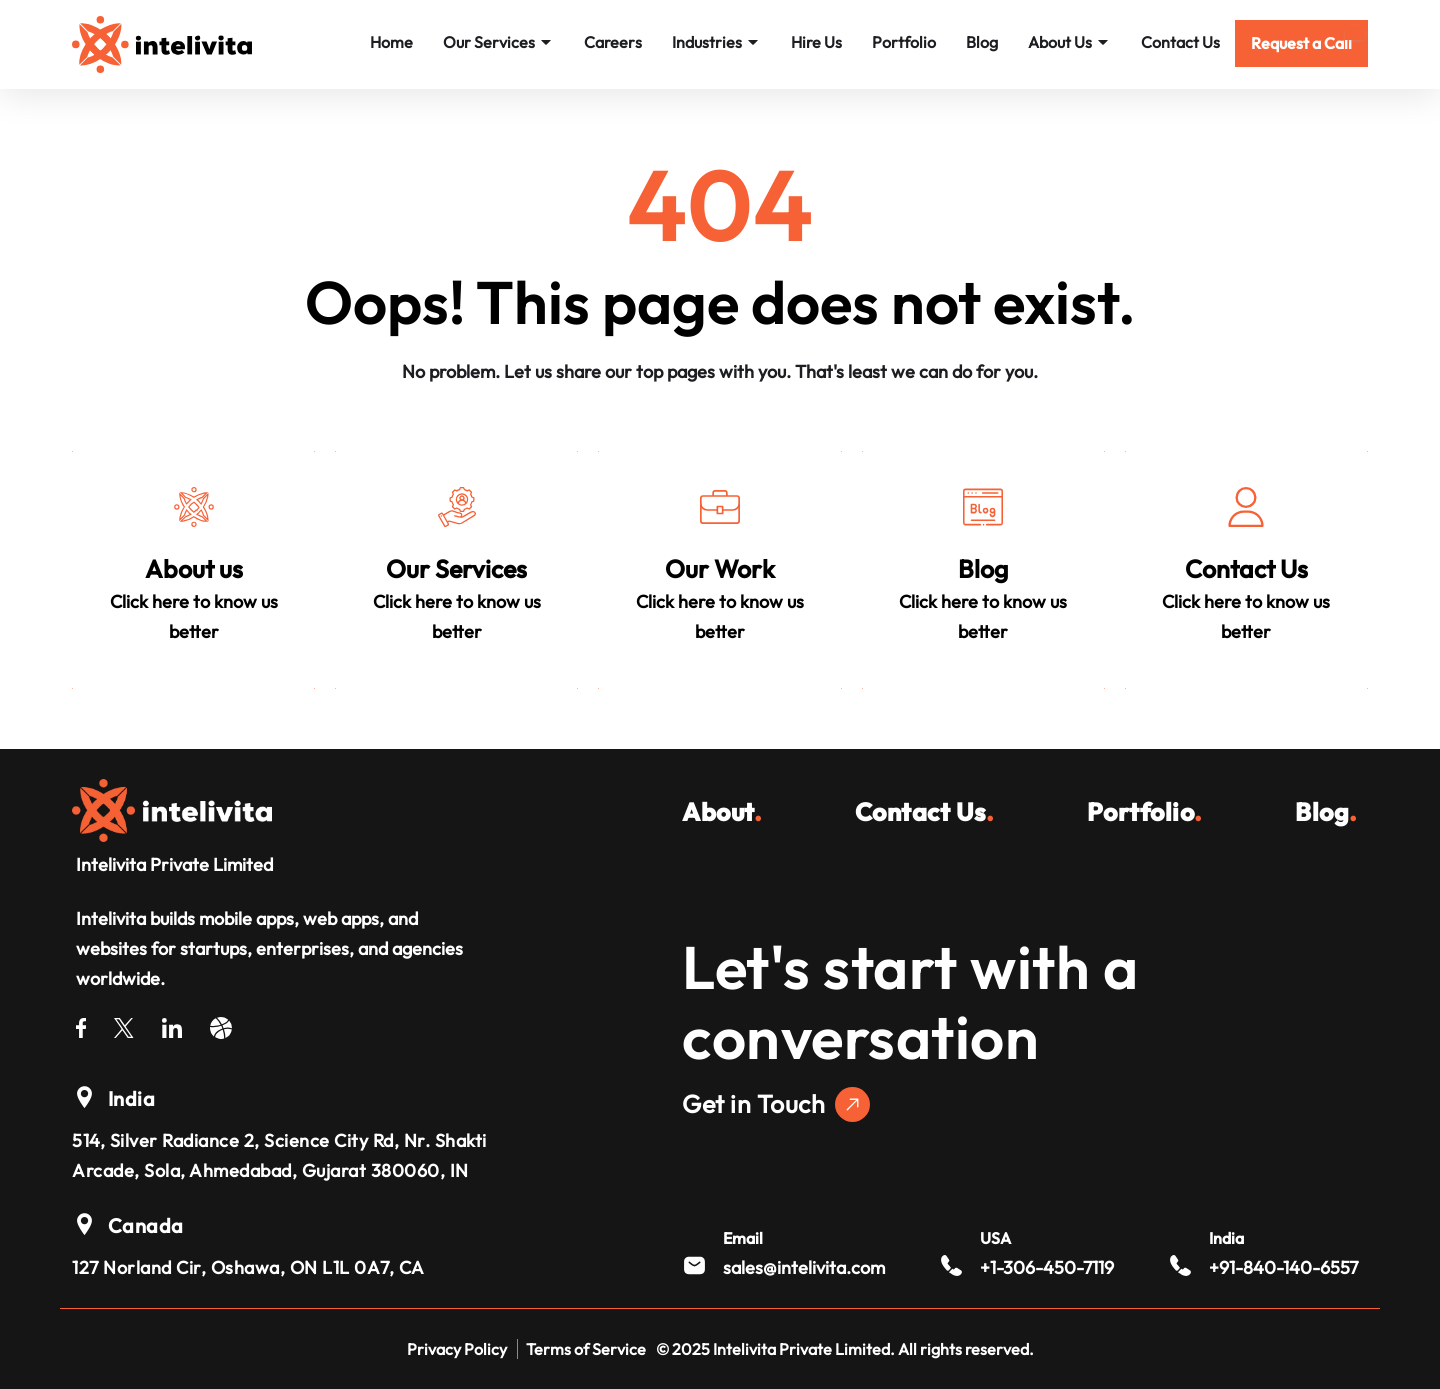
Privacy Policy (457, 1349)
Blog (982, 42)
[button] (1301, 43)
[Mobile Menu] (1355, 33)
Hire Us (816, 42)
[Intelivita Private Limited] (172, 808)
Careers (613, 42)
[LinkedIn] (172, 1024)
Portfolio (904, 42)
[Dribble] (221, 1024)
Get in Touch (776, 1104)
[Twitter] (124, 1024)
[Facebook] (81, 1024)
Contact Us (1180, 42)
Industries (716, 42)
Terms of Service (586, 1349)
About (722, 812)
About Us (1069, 42)
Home (391, 42)
